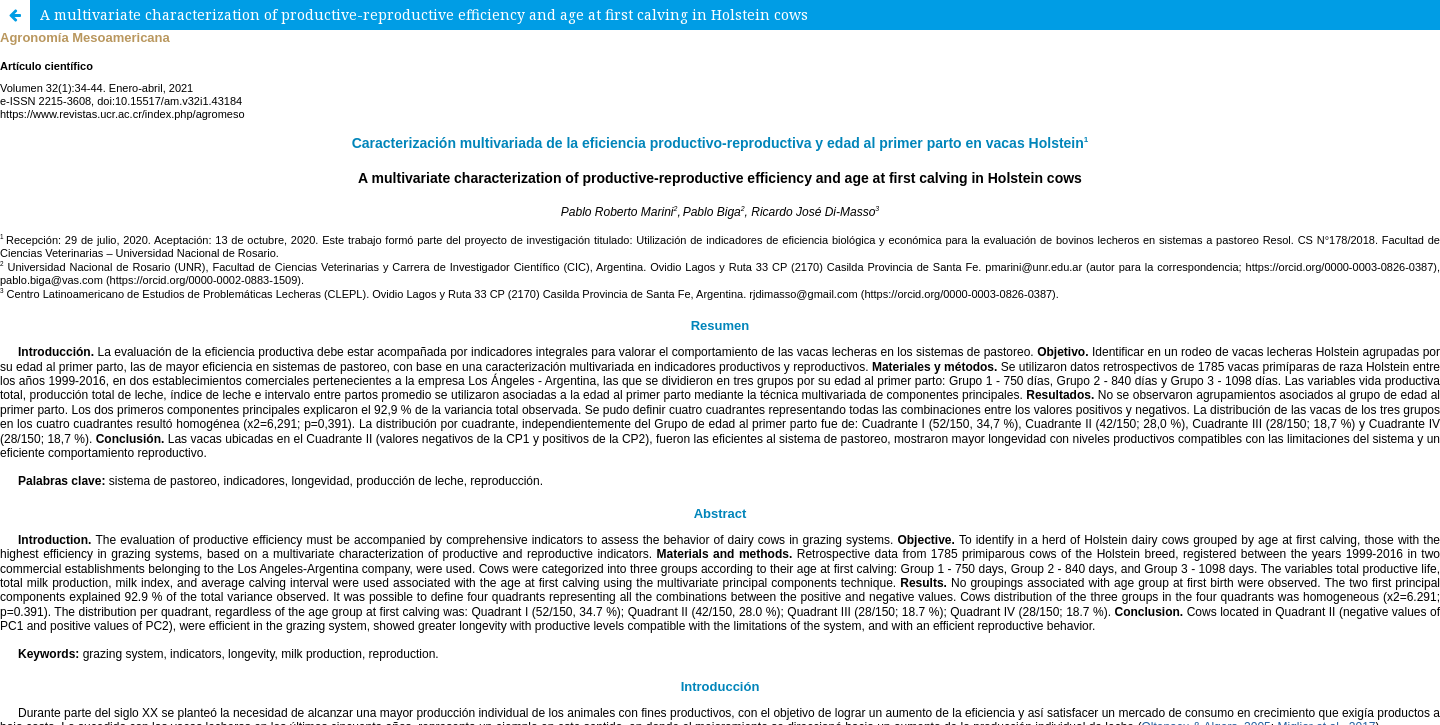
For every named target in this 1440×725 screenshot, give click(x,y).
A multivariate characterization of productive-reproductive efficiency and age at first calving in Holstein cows (424, 14)
